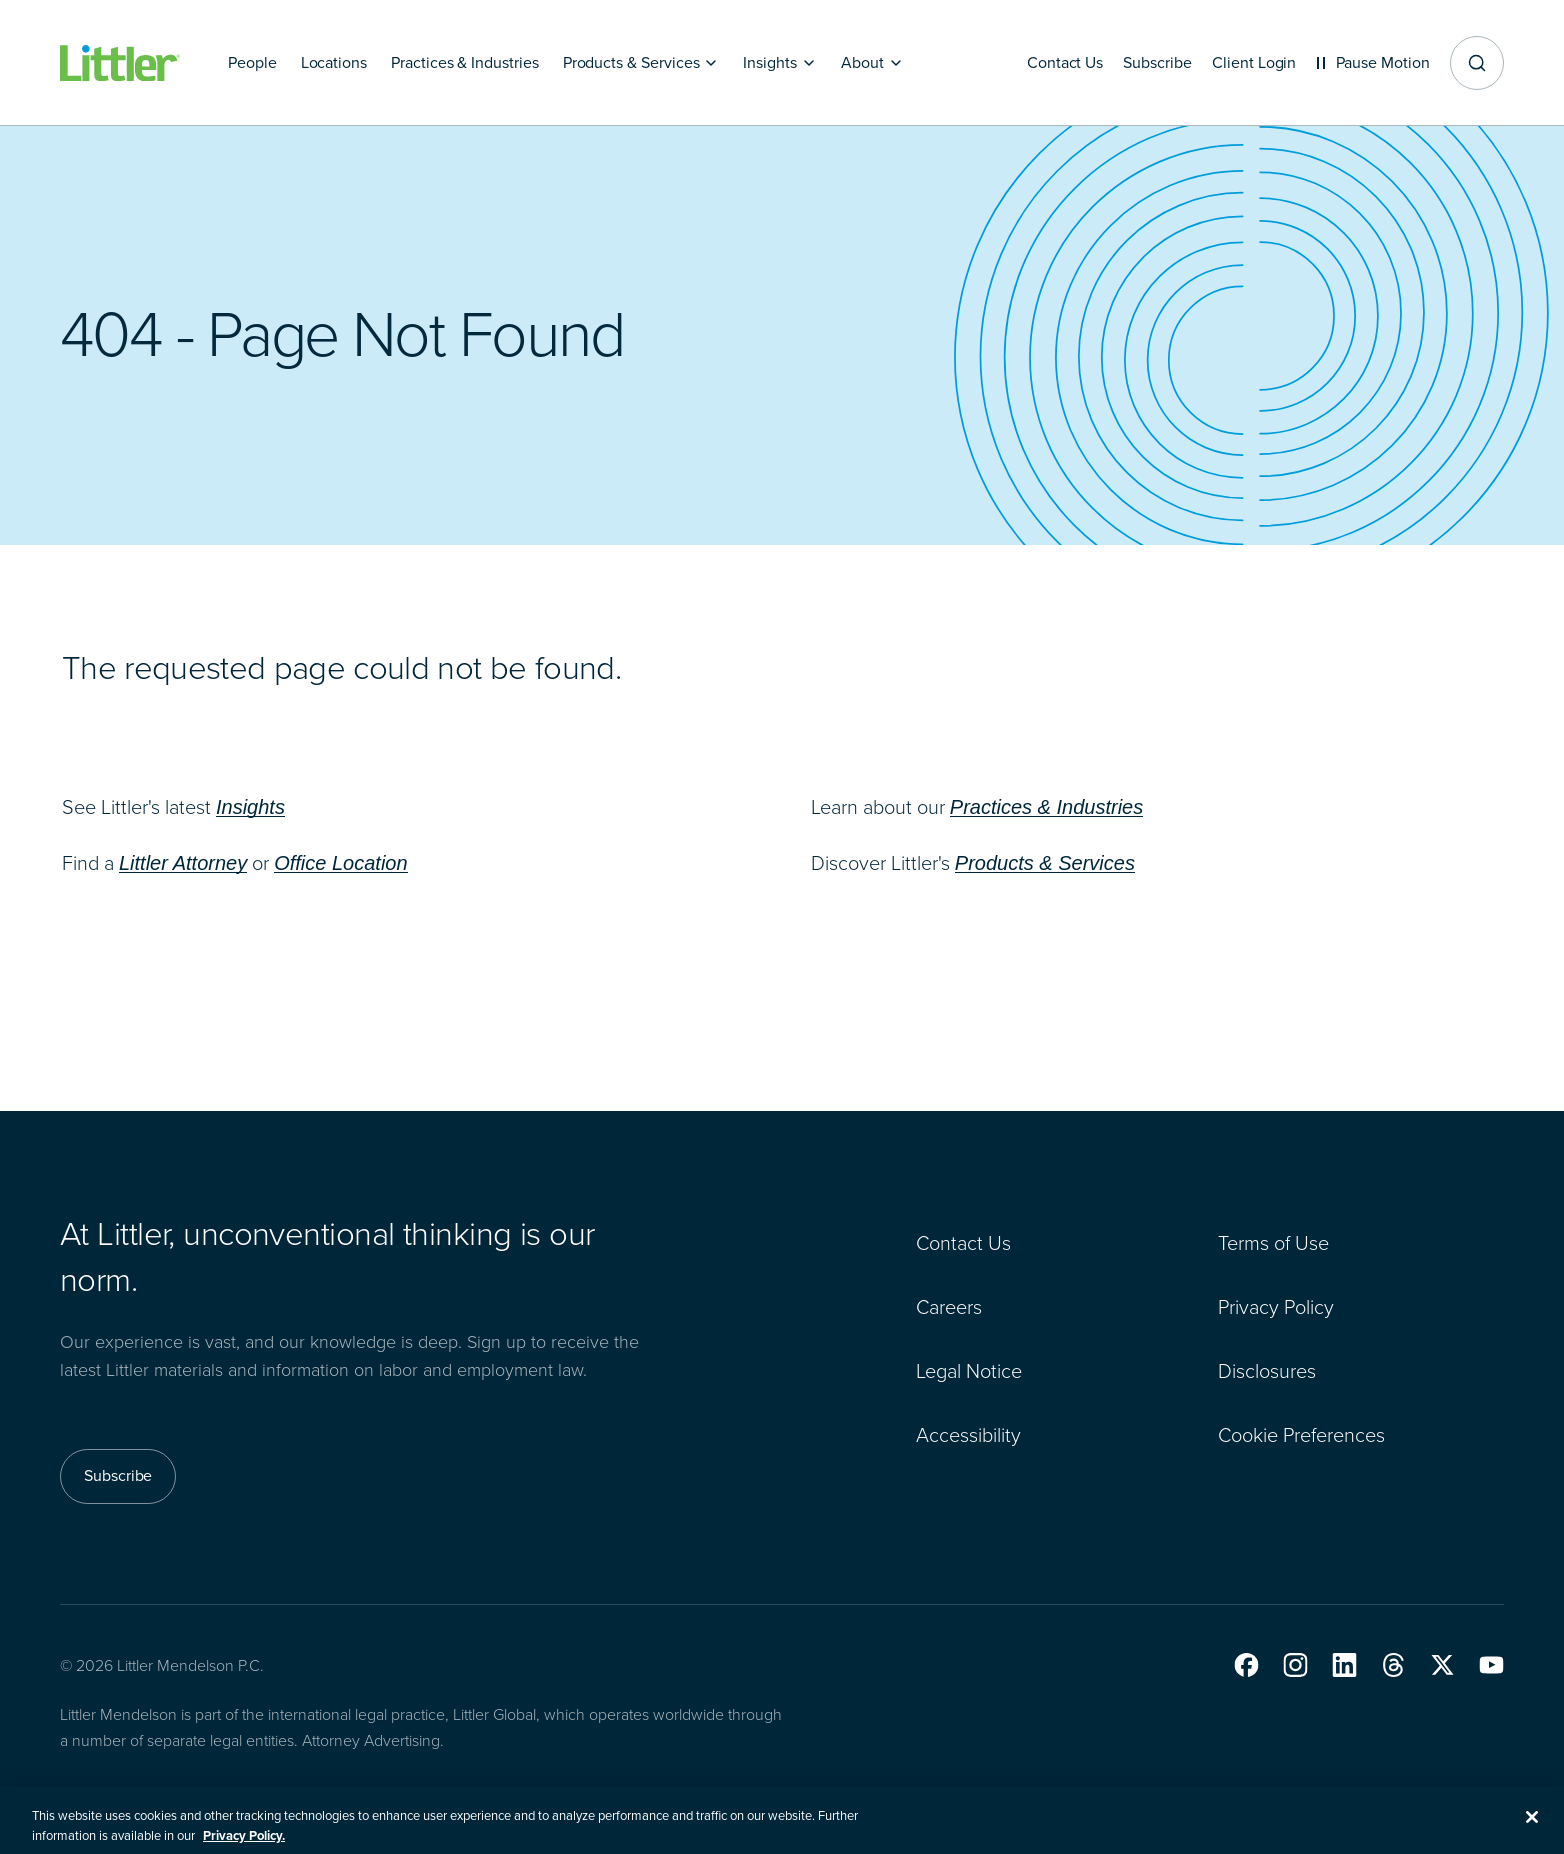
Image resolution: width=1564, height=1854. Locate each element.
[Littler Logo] (120, 63)
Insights (250, 807)
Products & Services (1045, 863)
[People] (252, 63)
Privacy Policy (1276, 1307)
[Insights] (780, 63)
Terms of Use (1273, 1243)
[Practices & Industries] (465, 63)
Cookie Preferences (1301, 1435)
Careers (949, 1307)
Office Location (340, 863)
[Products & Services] (641, 63)
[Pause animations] (1369, 63)
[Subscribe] (1146, 63)
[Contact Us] (1050, 63)
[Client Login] (1247, 63)
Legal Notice (969, 1371)
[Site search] (1477, 63)
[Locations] (334, 63)
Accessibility (968, 1435)
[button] (1246, 1665)
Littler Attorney (183, 863)
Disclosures (1267, 1371)
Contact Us (963, 1243)
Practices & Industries (1046, 807)
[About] (872, 63)
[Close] (1532, 1828)
